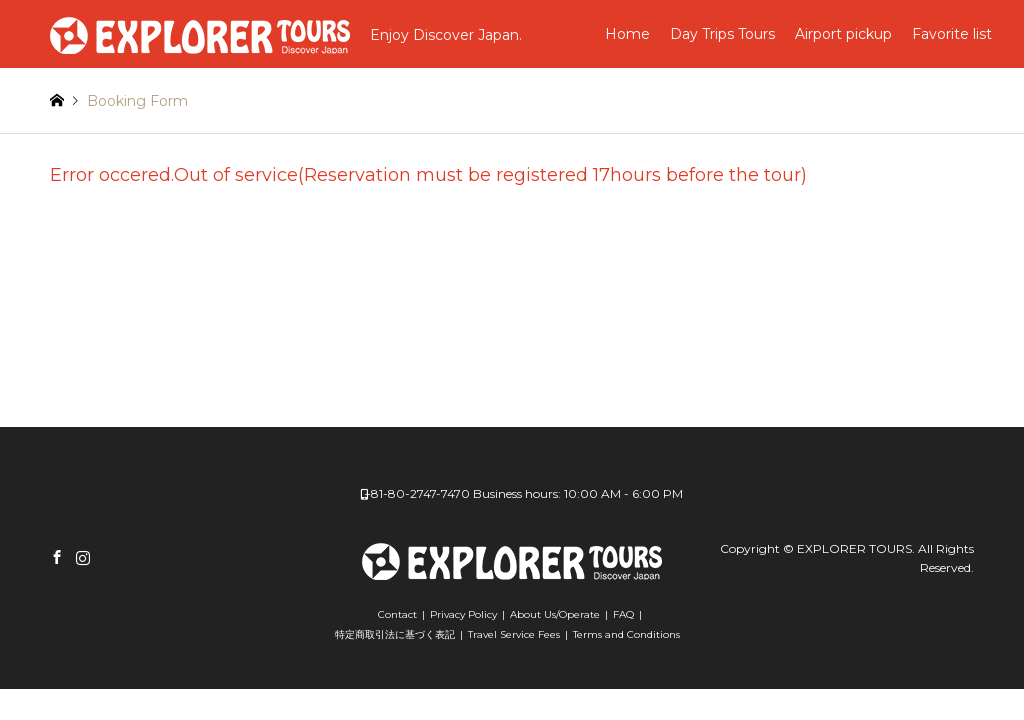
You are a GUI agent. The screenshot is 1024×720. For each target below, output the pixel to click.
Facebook (57, 557)
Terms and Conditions (626, 634)
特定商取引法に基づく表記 (395, 634)
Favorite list (952, 34)
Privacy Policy (463, 614)
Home (627, 34)
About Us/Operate (555, 614)
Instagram (83, 557)
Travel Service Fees (514, 634)
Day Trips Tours (722, 34)
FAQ (623, 614)
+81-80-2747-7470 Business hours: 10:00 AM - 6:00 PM (523, 493)
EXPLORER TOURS (854, 548)
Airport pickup (843, 34)
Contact (397, 614)
